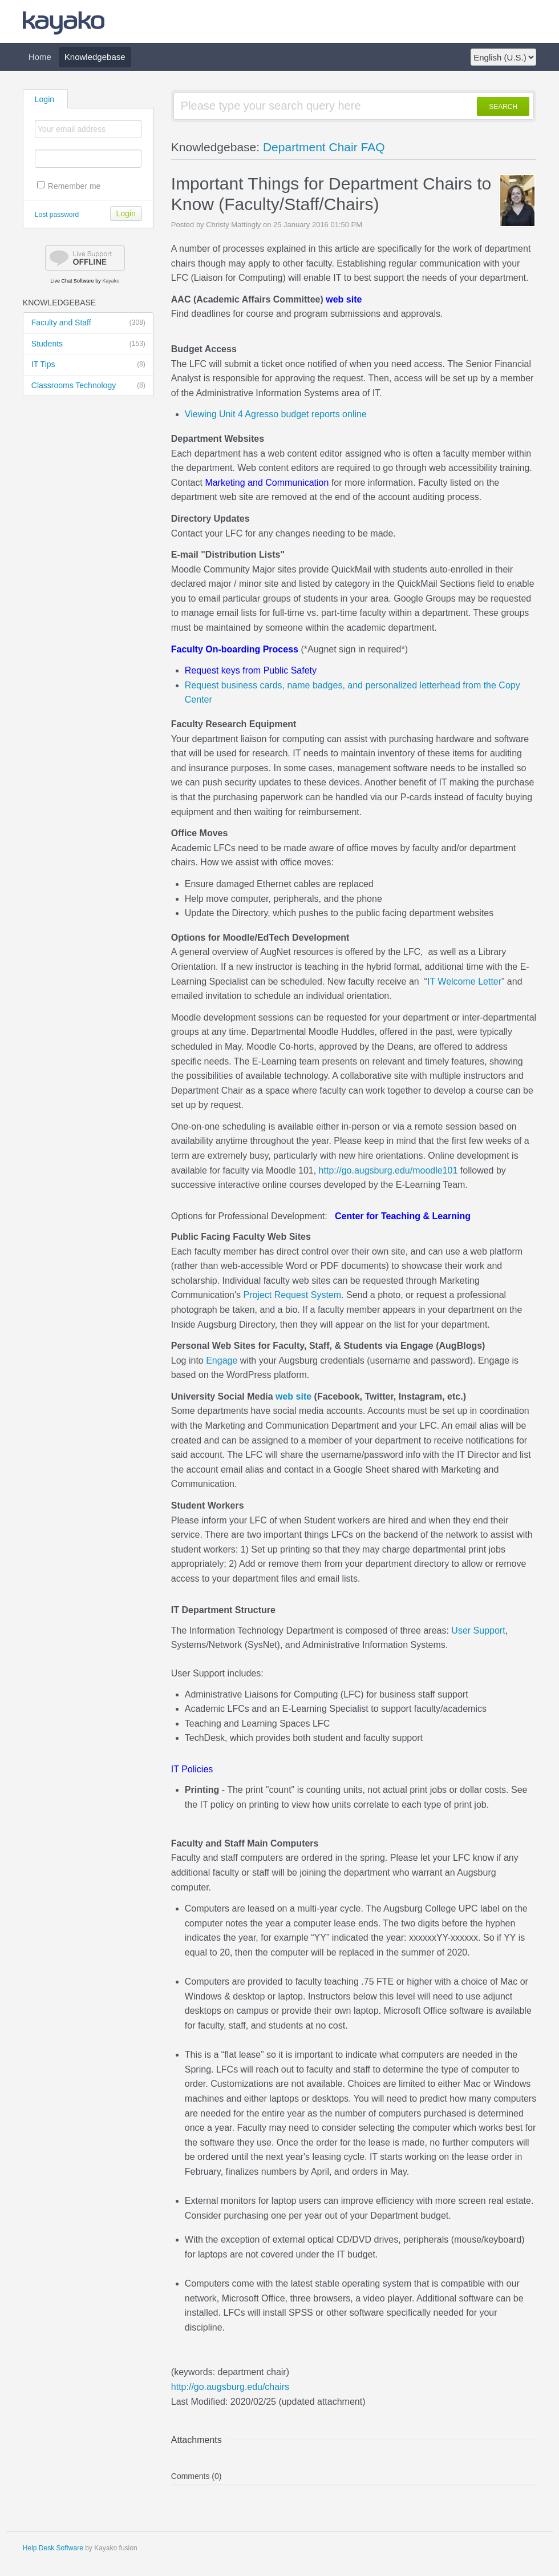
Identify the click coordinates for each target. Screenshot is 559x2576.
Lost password (57, 215)
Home (40, 57)
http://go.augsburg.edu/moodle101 (388, 1170)
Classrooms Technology (88, 386)
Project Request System (292, 1295)
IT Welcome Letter (464, 981)
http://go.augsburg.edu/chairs (230, 2387)
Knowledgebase (94, 57)
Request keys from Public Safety (251, 670)
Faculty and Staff (88, 323)
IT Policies (192, 1769)
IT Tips (88, 364)
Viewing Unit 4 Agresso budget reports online (276, 414)
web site (344, 299)
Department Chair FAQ (324, 147)
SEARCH (503, 107)
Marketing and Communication (267, 482)
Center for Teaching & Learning (403, 1216)
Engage (221, 1360)
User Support (478, 1630)
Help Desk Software (53, 2548)
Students (88, 344)
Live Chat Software (72, 281)
